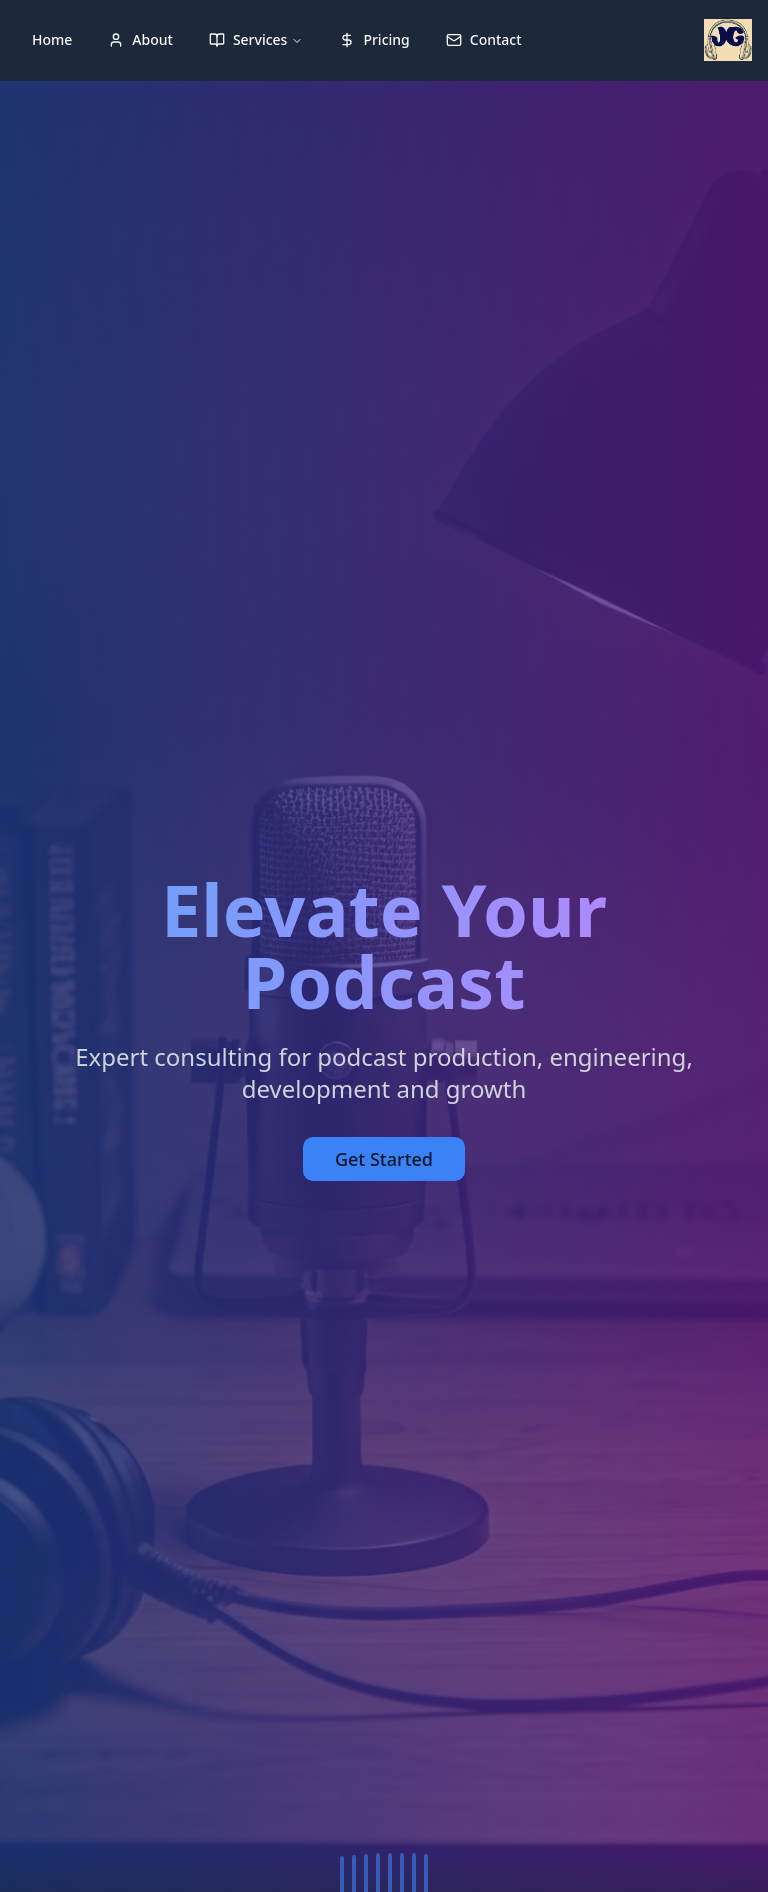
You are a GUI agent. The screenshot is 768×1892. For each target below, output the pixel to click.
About (140, 39)
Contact (484, 39)
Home (52, 39)
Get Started (384, 1159)
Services (256, 39)
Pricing (374, 39)
